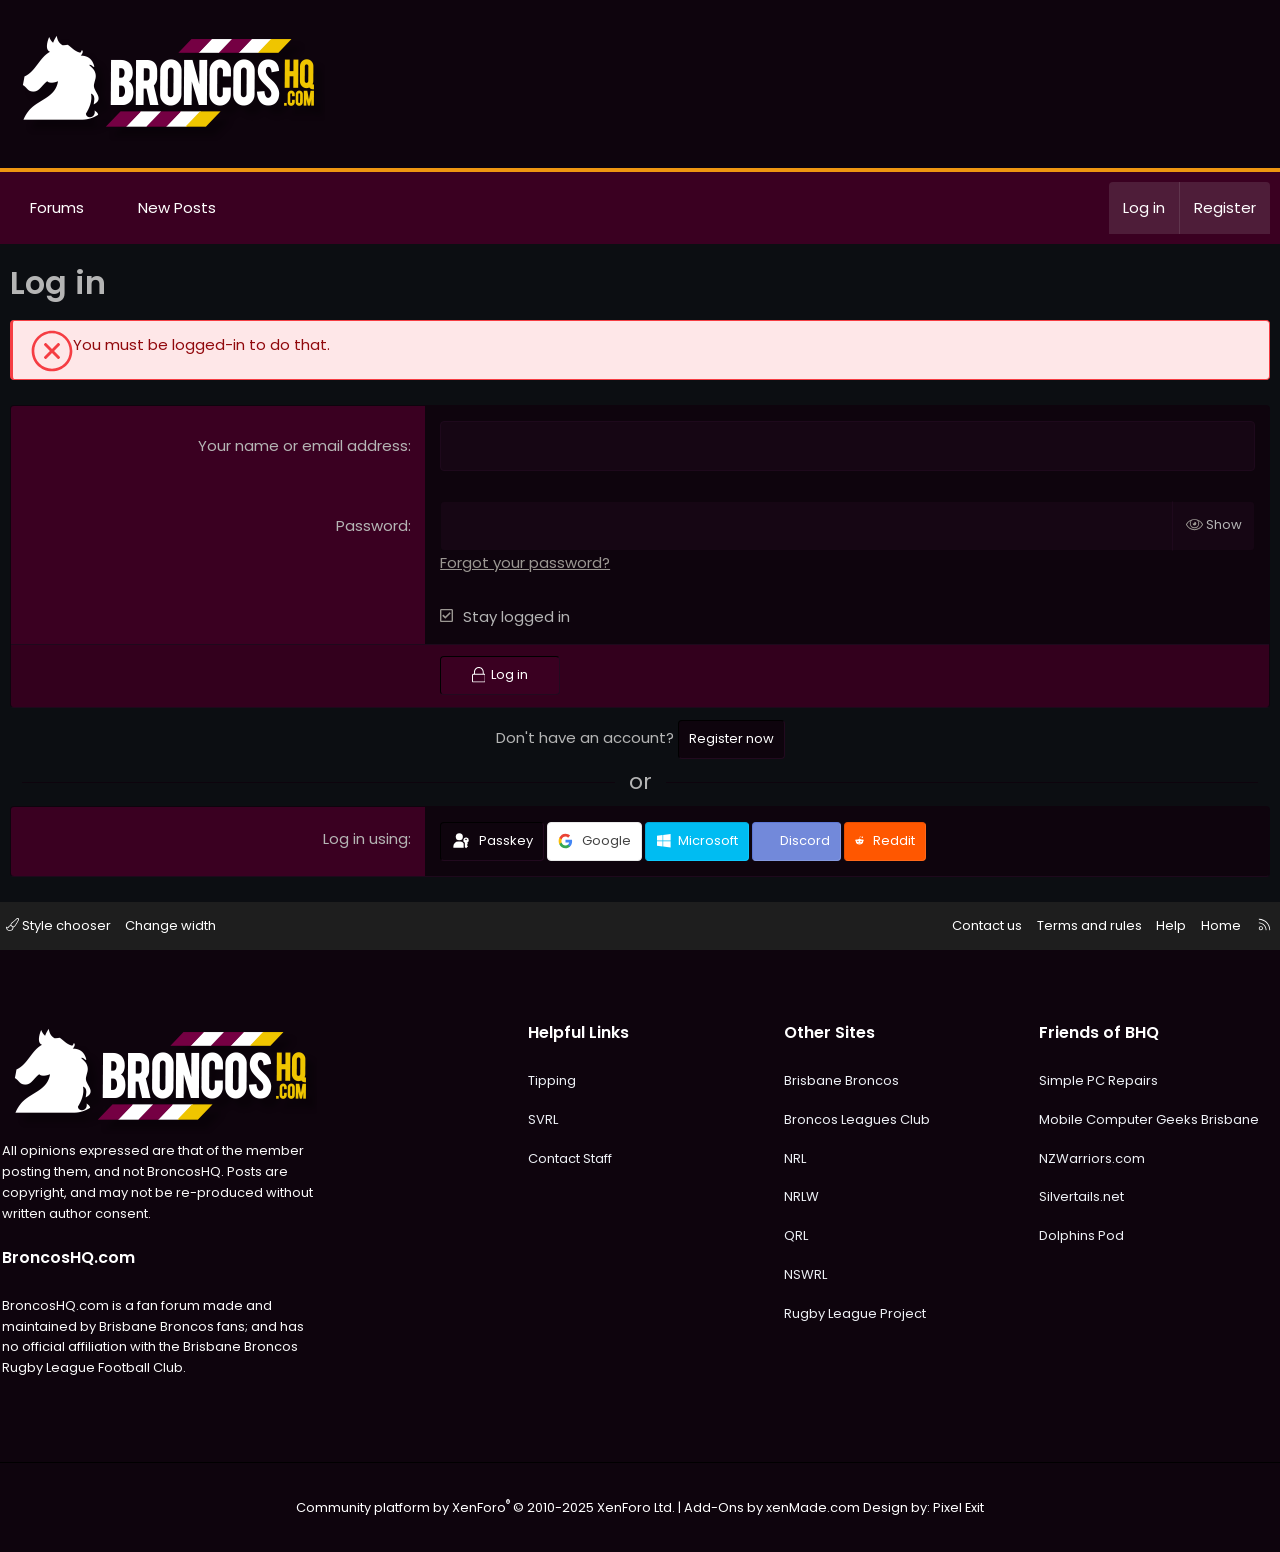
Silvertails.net (1072, 1196)
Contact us (973, 925)
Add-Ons (711, 1507)
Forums (57, 207)
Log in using (365, 838)
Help (1157, 925)
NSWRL (802, 1274)
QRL (793, 1235)
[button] (102, 208)
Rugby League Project (852, 1313)
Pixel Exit (941, 1507)
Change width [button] (185, 925)
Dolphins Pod (1072, 1235)
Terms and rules (1075, 925)
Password (372, 525)
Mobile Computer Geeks (1109, 1119)
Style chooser (72, 925)
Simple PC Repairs (1089, 1080)
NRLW (798, 1196)
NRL (792, 1158)
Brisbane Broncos (838, 1080)
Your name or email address (303, 445)
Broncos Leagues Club (854, 1119)
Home (1207, 925)
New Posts (177, 207)
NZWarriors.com (1083, 1158)
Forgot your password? (525, 562)
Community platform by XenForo (494, 1507)
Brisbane (1219, 1119)
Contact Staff (573, 1158)
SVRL (546, 1119)
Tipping (555, 1080)
